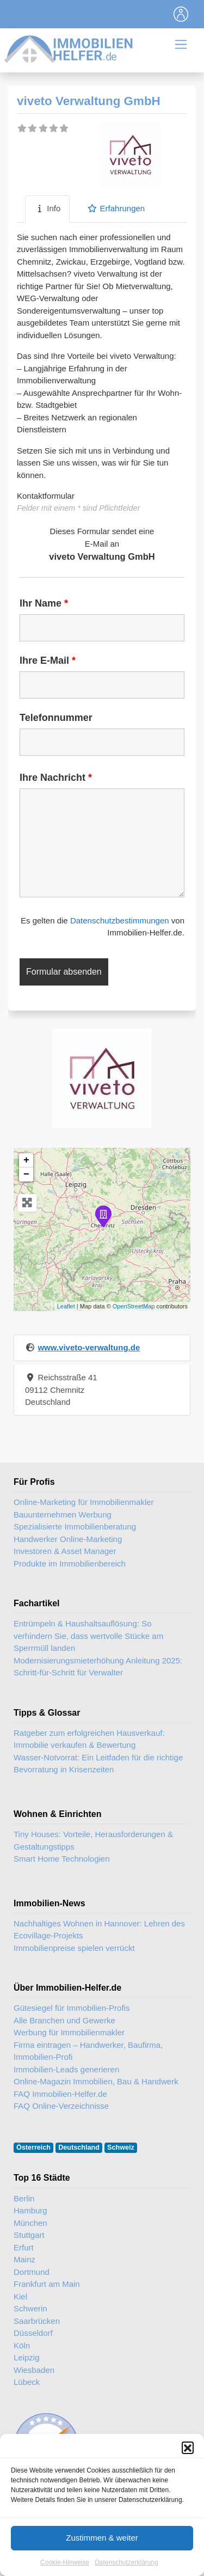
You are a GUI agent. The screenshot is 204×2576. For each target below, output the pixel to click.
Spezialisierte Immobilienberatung (75, 1526)
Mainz (24, 2259)
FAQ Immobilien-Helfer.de (60, 2093)
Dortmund (32, 2272)
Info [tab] (47, 208)
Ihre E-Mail (48, 660)
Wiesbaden (34, 2370)
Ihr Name (44, 603)
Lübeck (27, 2382)
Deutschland (79, 2147)
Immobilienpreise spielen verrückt (74, 1948)
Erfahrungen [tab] (116, 208)
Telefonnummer (56, 717)
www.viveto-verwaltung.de (89, 1347)
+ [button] (26, 1160)
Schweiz (120, 2147)
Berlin (24, 2198)
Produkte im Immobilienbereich (70, 1563)
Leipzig (27, 2357)
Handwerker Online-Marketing (68, 1539)
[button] (187, 2478)
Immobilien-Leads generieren (66, 2069)
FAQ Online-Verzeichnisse (61, 2105)
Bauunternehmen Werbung (63, 1514)
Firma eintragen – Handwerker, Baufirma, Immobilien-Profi (88, 2051)
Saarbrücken (37, 2321)
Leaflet (66, 1306)
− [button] (26, 1174)
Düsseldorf (33, 2333)
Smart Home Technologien (61, 1858)
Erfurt (24, 2247)
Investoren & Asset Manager (65, 1551)
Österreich (33, 2147)
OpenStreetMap (134, 1306)
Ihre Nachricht (56, 777)
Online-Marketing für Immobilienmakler (84, 1502)
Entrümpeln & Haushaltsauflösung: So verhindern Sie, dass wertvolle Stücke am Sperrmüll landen (88, 1636)
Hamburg (30, 2210)
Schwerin (30, 2308)
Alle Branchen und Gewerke (64, 2020)
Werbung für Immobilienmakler (69, 2032)
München (30, 2223)
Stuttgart (29, 2235)
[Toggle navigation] (181, 14)
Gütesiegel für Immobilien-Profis (71, 2007)
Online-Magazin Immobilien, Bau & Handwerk (96, 2081)
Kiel (20, 2296)
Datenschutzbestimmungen (119, 920)
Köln (22, 2345)
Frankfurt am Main (47, 2284)
